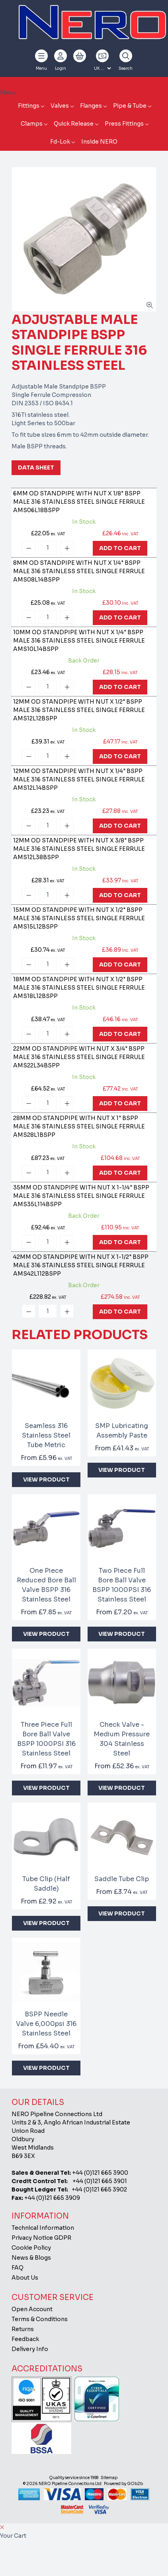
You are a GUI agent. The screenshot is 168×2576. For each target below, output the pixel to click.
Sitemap (109, 2477)
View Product (46, 1479)
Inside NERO (99, 141)
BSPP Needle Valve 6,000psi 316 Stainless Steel (46, 2024)
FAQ (17, 2267)
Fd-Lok (60, 141)
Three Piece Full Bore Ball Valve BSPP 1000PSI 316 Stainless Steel (46, 1738)
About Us (25, 2277)
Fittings (28, 105)
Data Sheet (36, 467)
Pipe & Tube (130, 105)
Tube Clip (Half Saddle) (46, 1884)
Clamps (32, 123)
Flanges (91, 105)
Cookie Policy (31, 2247)
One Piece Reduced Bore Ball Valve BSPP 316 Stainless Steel (46, 1585)
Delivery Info (30, 2349)
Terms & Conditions (40, 2319)
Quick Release (74, 123)
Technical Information (43, 2227)
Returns (23, 2329)
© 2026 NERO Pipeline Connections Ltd (62, 2483)
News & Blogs (31, 2257)
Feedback (25, 2339)
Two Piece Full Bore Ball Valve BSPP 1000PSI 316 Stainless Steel (121, 1585)
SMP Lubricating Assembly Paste (121, 1431)
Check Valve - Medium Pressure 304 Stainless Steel (122, 1738)
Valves (60, 105)
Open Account (32, 2309)
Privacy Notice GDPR (41, 2237)
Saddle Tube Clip (121, 1879)
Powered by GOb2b (123, 2483)
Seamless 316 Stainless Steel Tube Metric (46, 1435)
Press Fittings (124, 123)
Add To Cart (120, 548)
